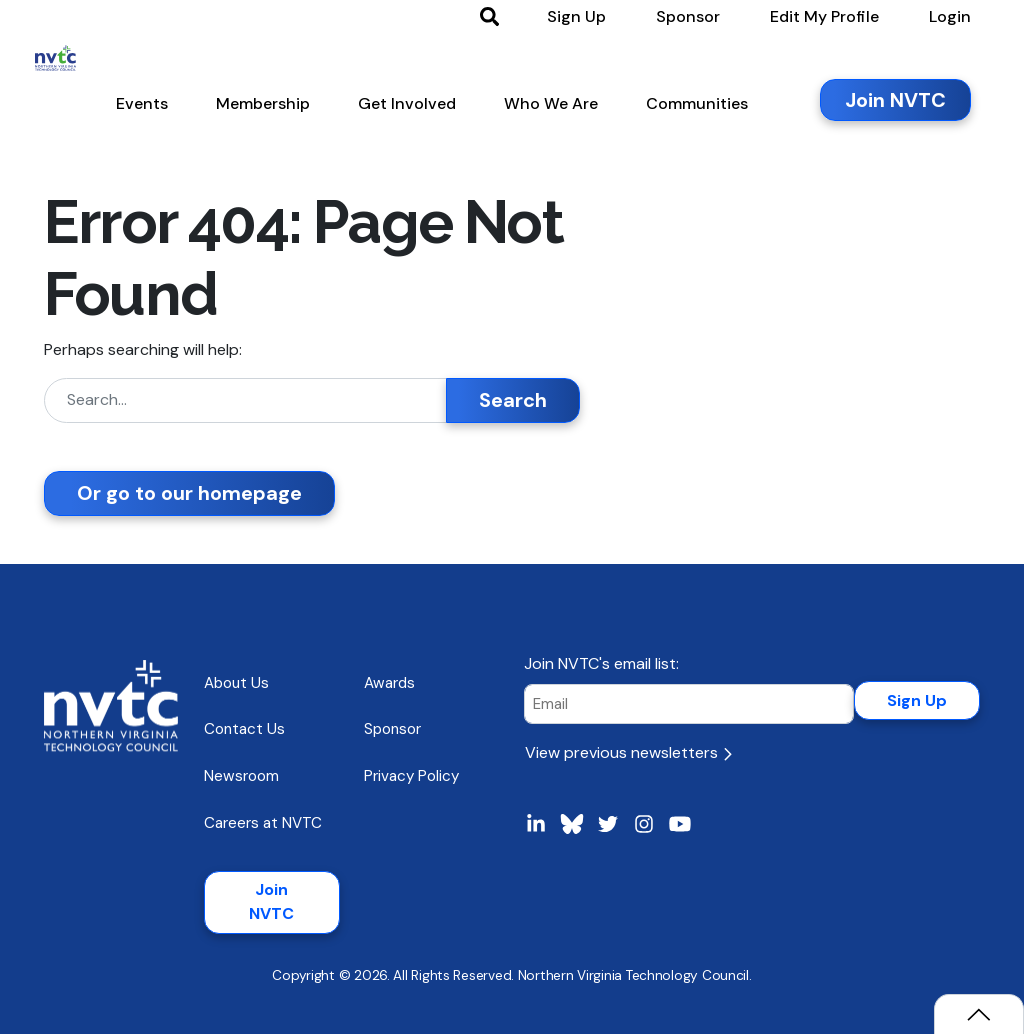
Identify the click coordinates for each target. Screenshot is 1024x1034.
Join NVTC (271, 901)
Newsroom (241, 776)
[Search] (245, 400)
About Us (236, 683)
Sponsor (392, 729)
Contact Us (244, 729)
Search (513, 400)
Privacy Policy (411, 776)
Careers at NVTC (263, 823)
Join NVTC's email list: (601, 663)
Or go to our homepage (189, 493)
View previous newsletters (628, 752)
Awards (389, 683)
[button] (151, 109)
